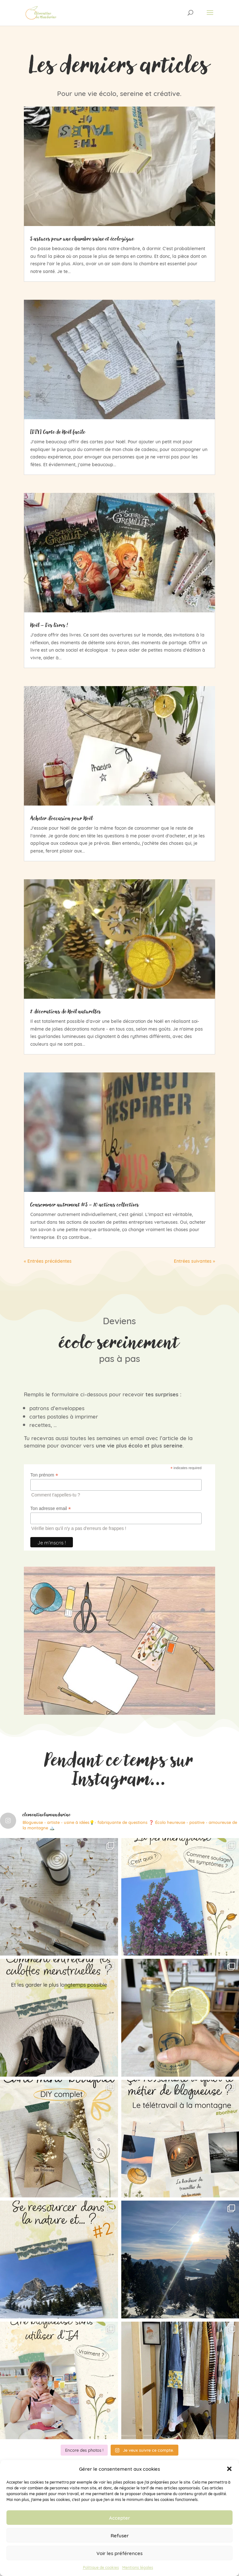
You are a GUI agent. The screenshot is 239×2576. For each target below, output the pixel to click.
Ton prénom (44, 1475)
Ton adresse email (50, 1508)
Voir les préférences (119, 2553)
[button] (229, 2469)
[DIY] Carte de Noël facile (57, 432)
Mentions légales (137, 2567)
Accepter (119, 2517)
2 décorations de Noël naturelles (65, 1011)
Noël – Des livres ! (49, 625)
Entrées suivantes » (194, 1261)
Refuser (120, 2535)
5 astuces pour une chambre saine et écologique (82, 238)
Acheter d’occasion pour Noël (61, 818)
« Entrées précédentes (48, 1261)
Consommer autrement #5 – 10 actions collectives (84, 1204)
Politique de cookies (101, 2567)
